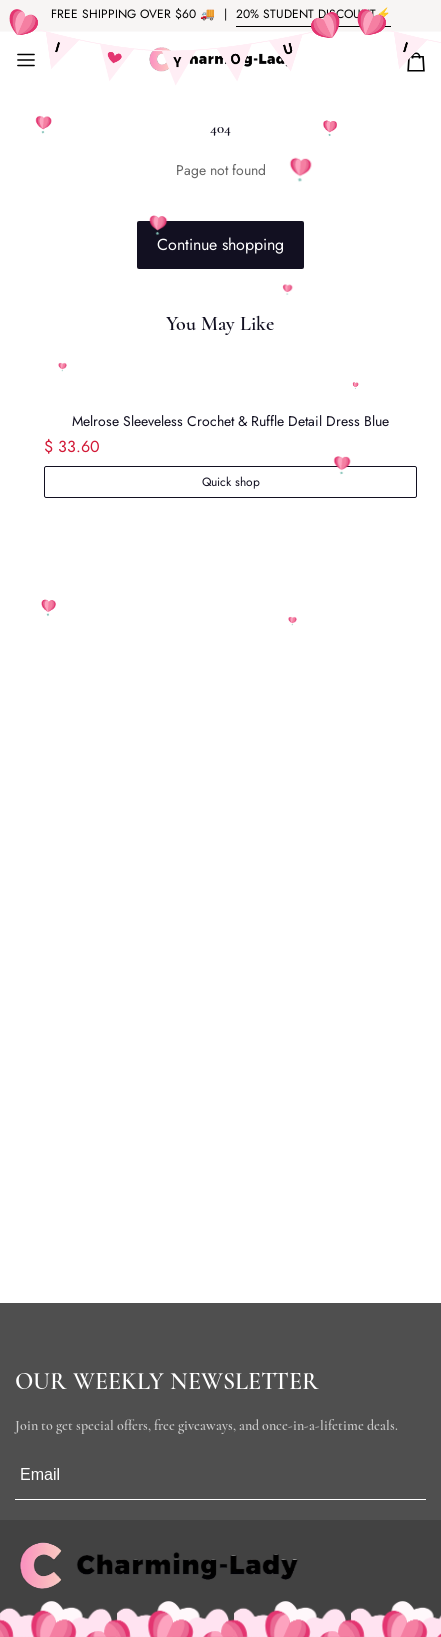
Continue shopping (220, 244)
